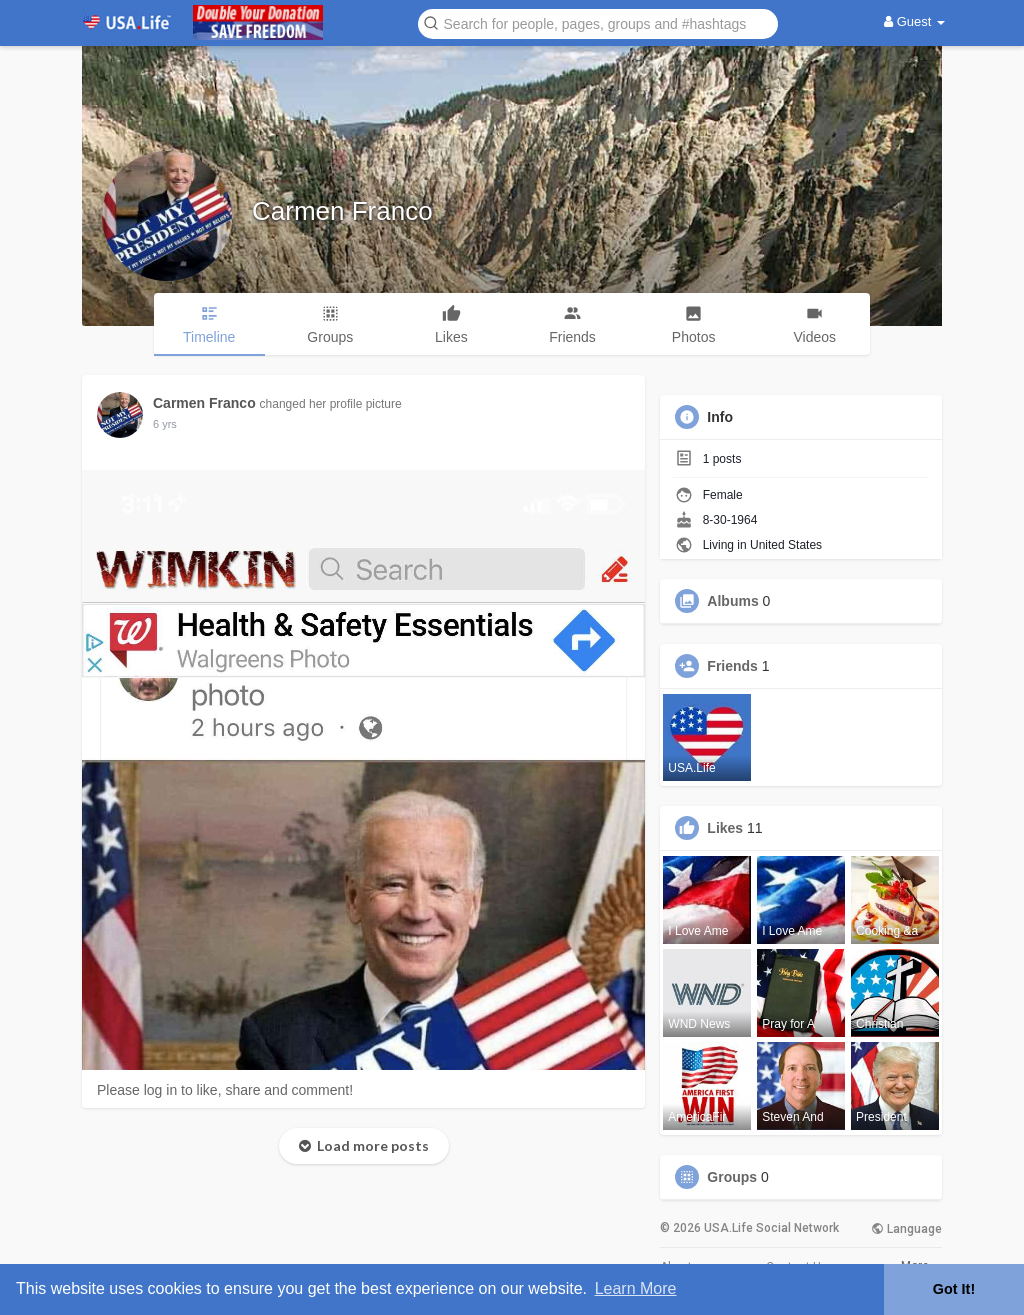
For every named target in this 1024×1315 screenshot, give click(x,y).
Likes (725, 828)
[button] (598, 22)
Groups (732, 1177)
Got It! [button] (954, 1289)
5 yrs (165, 424)
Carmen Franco (342, 211)
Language (906, 1229)
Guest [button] (914, 21)
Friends (732, 666)
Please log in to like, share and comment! (225, 1090)
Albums (732, 601)
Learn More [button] (636, 1288)
